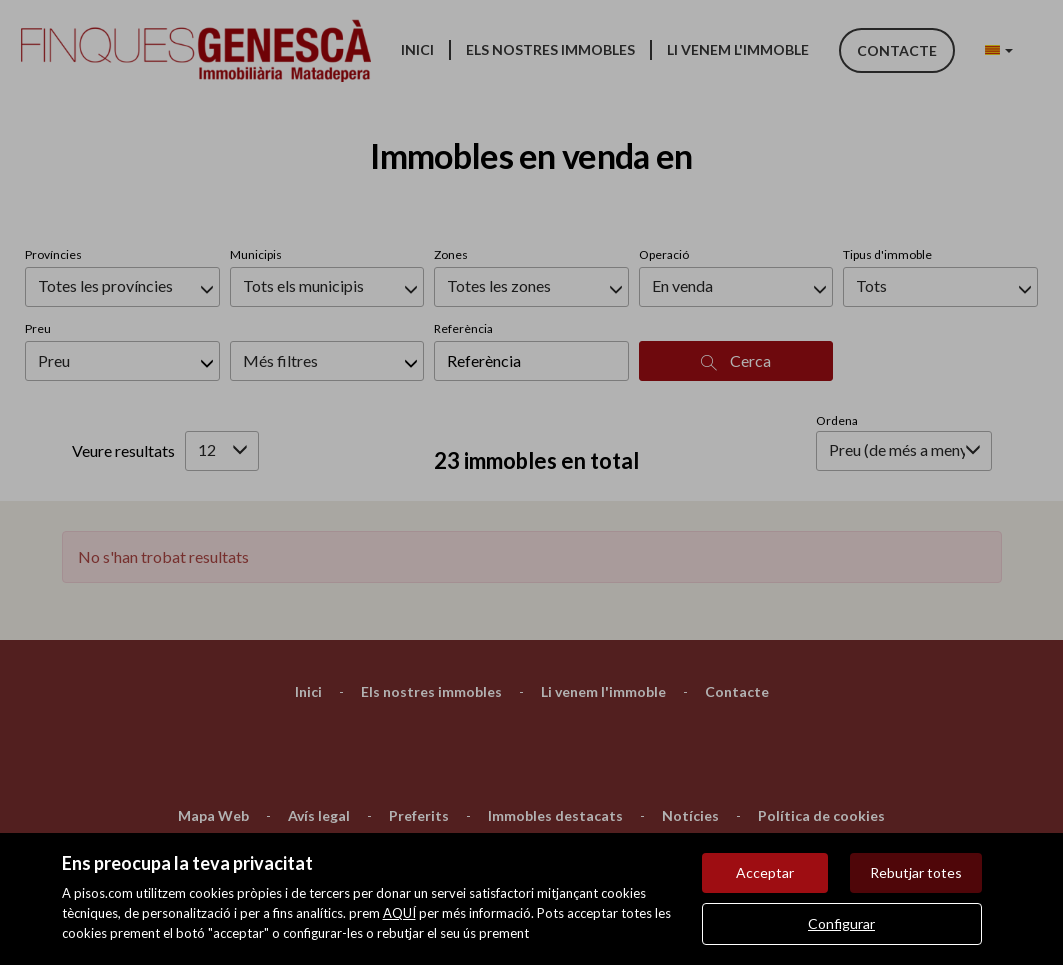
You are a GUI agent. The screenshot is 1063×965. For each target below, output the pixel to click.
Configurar (841, 923)
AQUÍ (399, 913)
